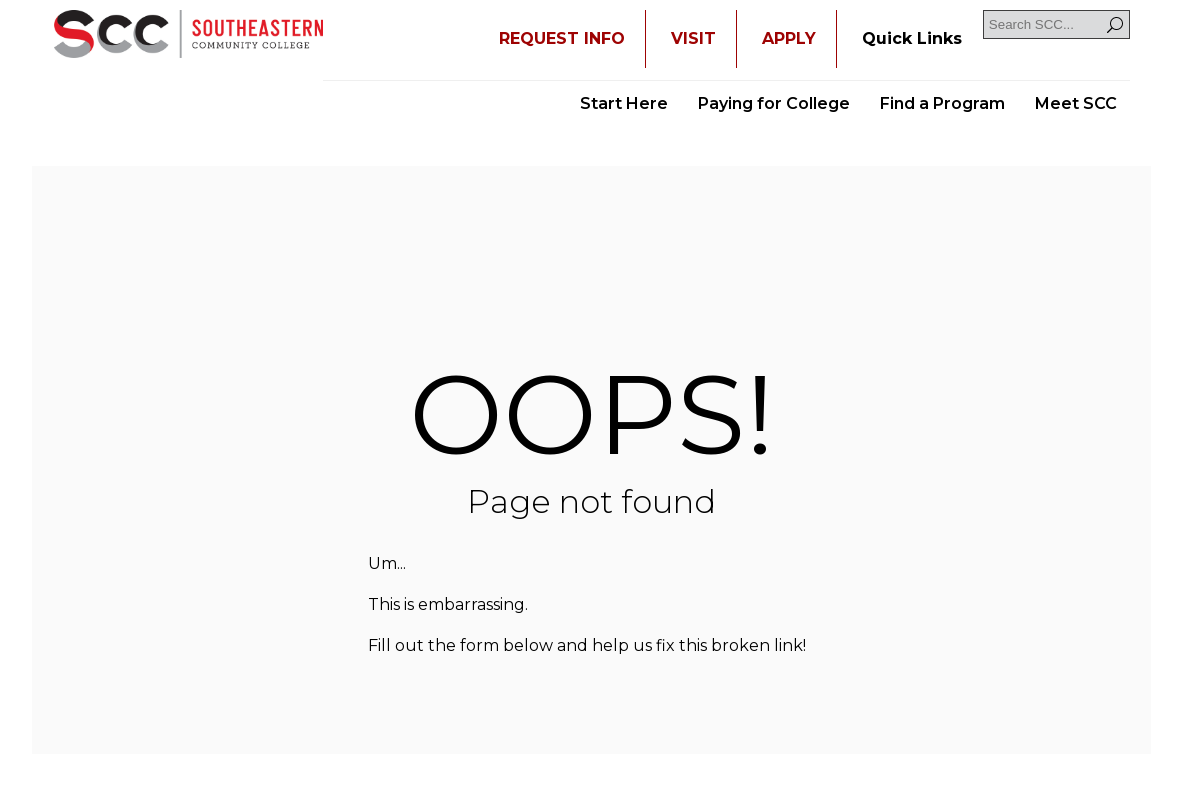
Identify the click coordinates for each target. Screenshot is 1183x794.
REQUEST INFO (562, 38)
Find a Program (942, 103)
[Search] (1115, 24)
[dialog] (1123, 734)
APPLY (789, 38)
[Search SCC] (1056, 24)
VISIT (693, 38)
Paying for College (774, 103)
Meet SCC (1076, 103)
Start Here (624, 103)
